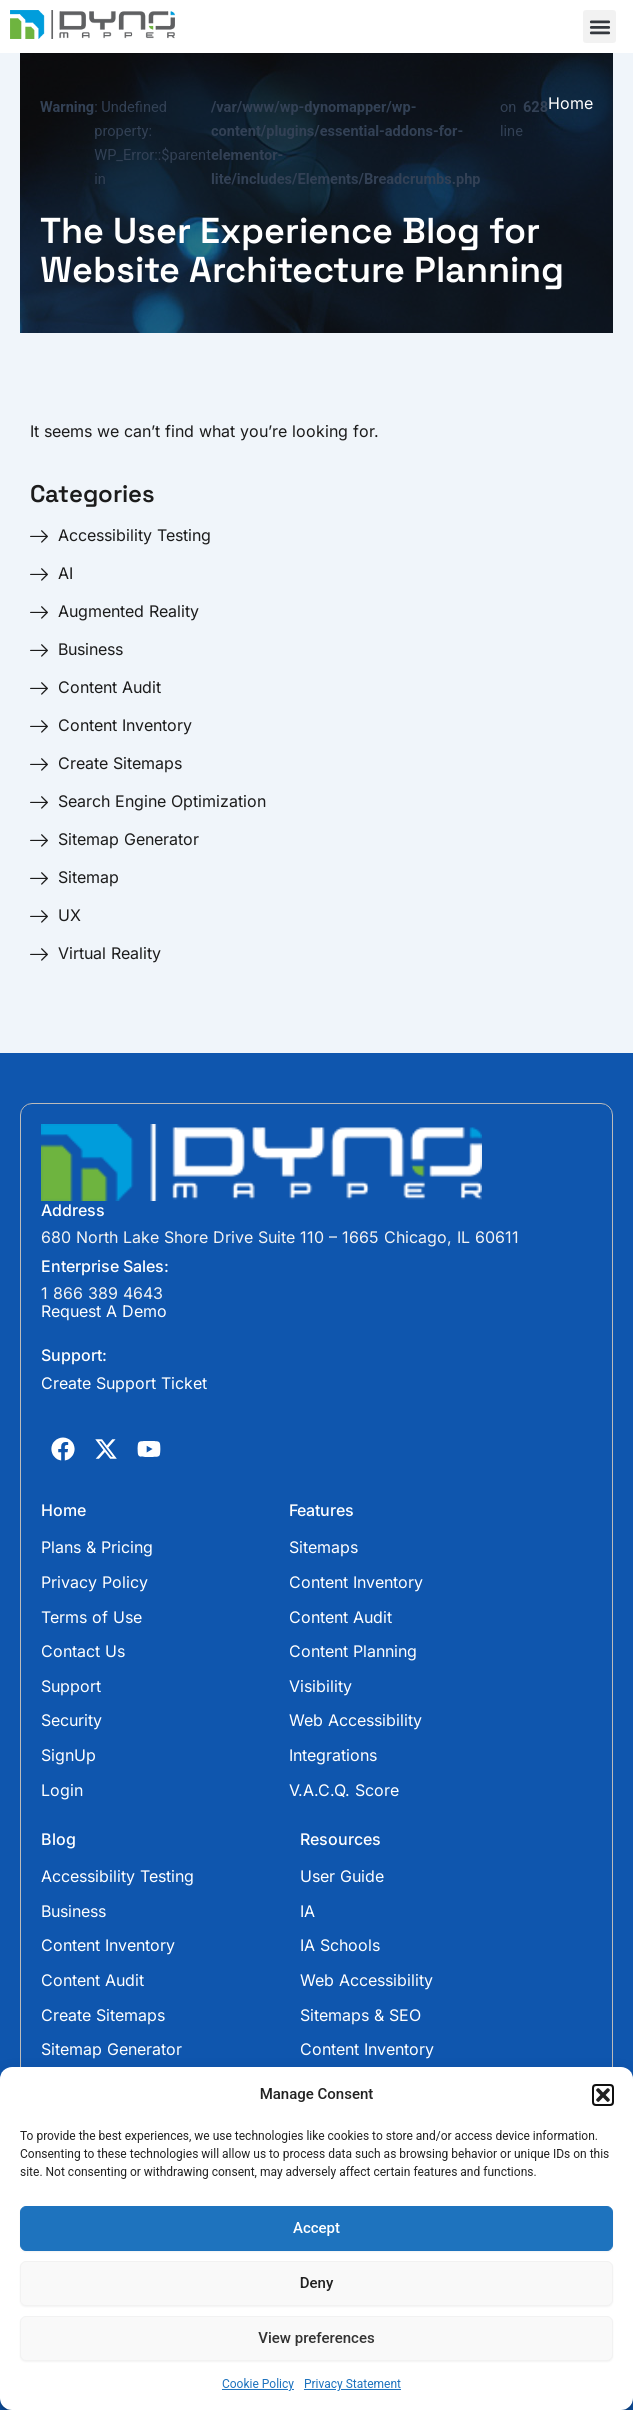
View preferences (316, 2338)
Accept (316, 2228)
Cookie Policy (258, 2384)
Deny (317, 2283)
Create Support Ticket (124, 1383)
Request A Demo (104, 1311)
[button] (603, 2095)
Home (570, 104)
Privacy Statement (352, 2384)
